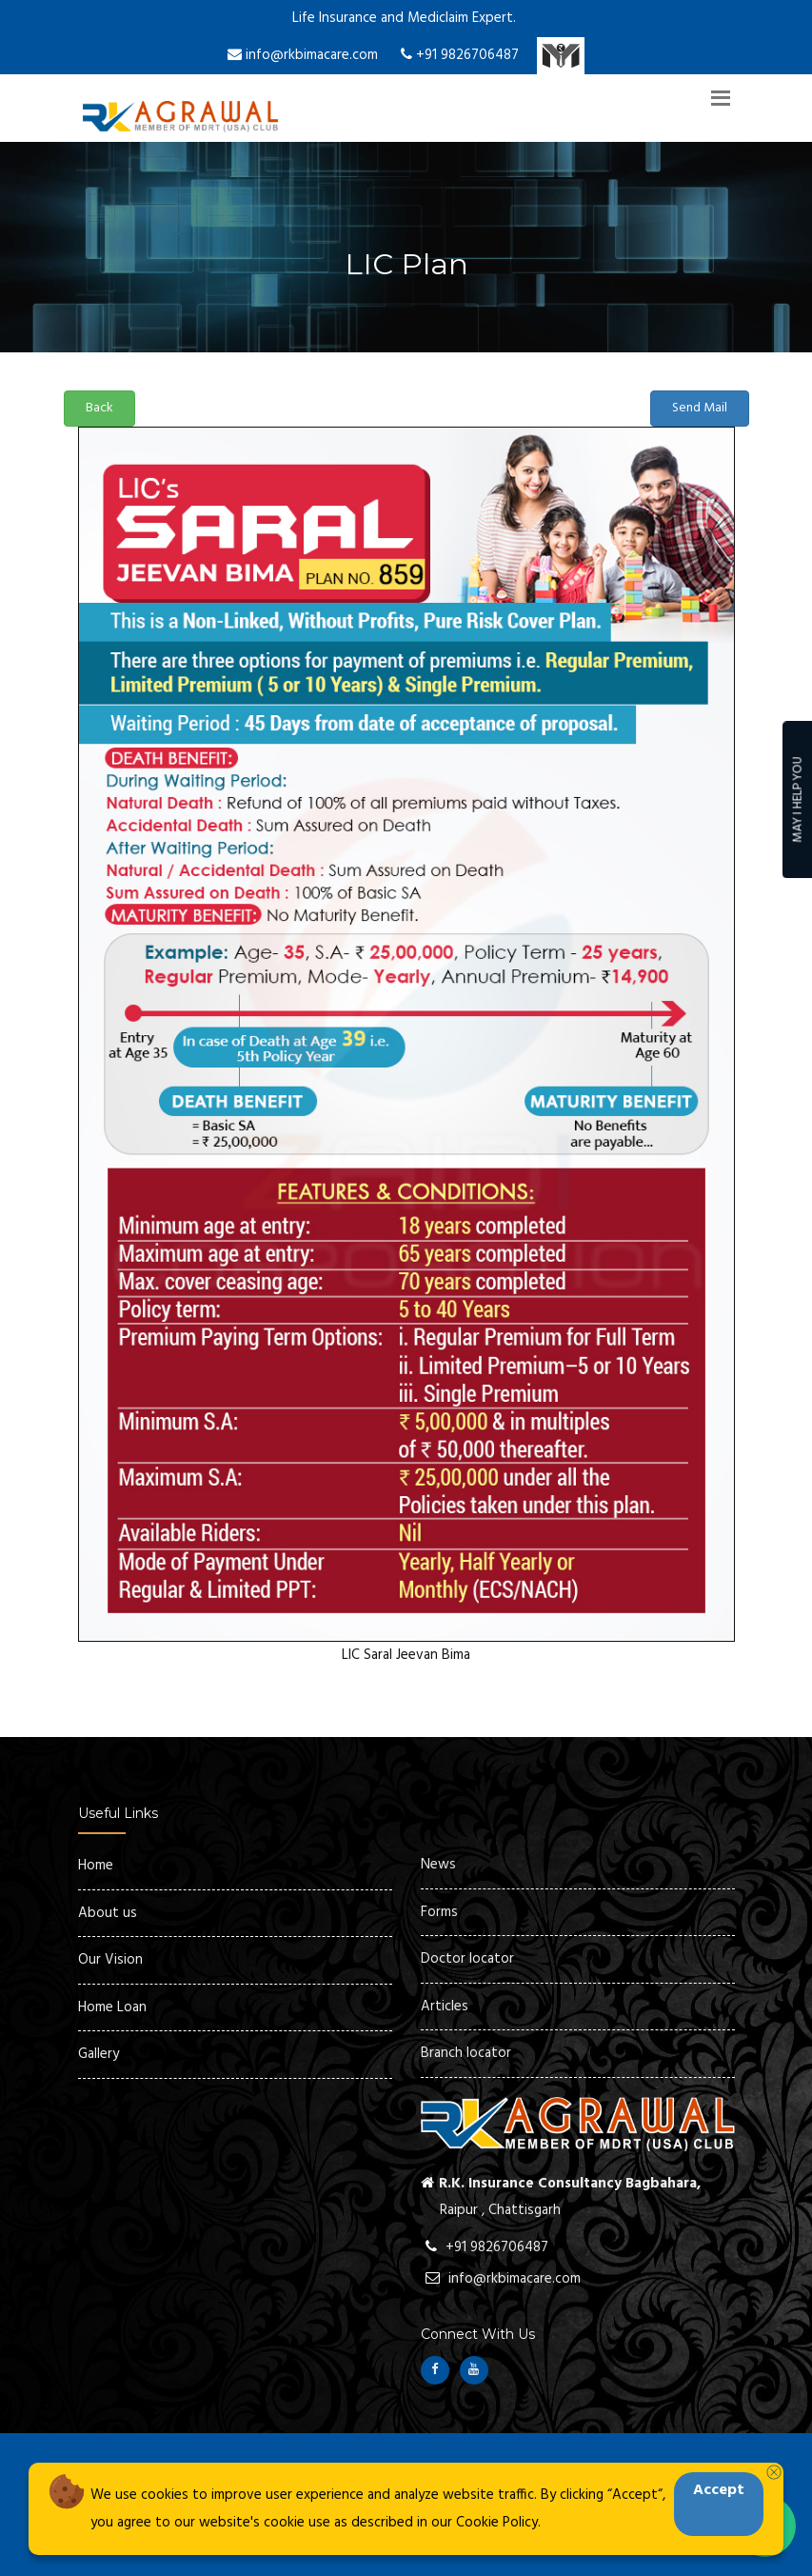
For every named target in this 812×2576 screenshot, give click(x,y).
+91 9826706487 (460, 55)
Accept (718, 2490)
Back (99, 408)
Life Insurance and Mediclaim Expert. (404, 18)
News (438, 1864)
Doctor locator (467, 1958)
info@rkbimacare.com (303, 55)
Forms (439, 1912)
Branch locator (466, 2053)
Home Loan (112, 2007)
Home (95, 1865)
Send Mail (699, 408)
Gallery (98, 2054)
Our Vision (110, 1959)
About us (107, 1913)
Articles (444, 2006)
